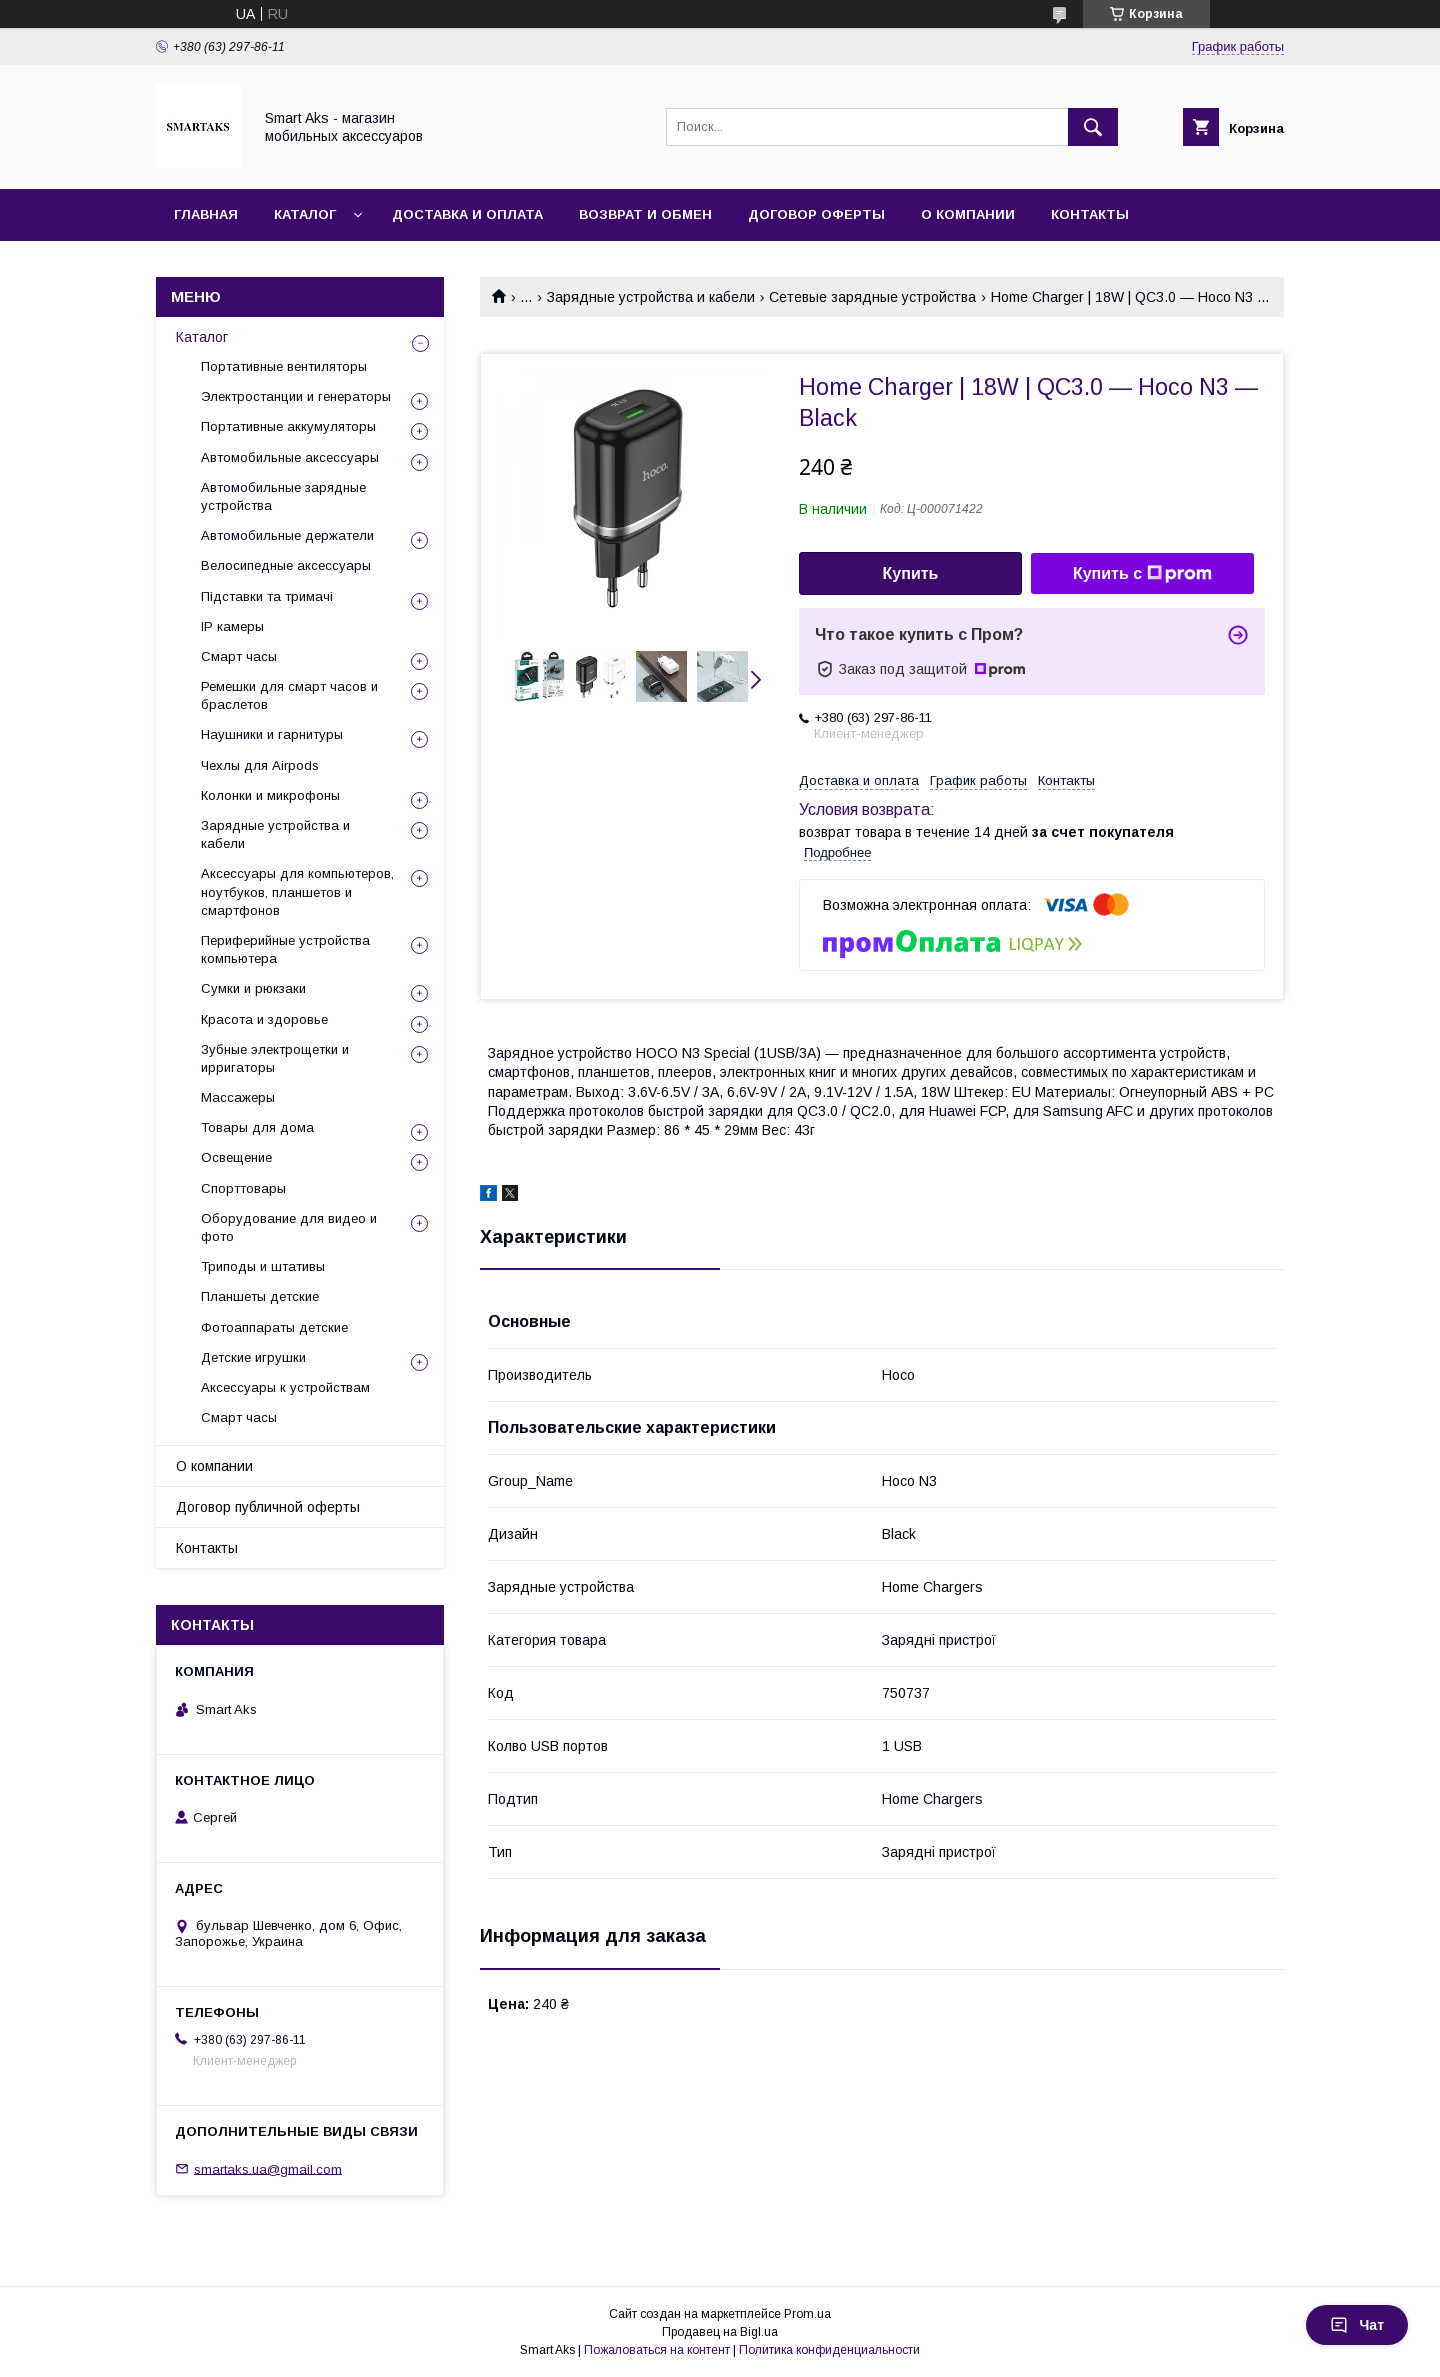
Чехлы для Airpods (260, 765)
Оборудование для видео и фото (289, 1227)
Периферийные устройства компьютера (285, 949)
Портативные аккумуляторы (288, 426)
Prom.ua (807, 2314)
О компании (968, 214)
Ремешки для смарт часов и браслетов (289, 695)
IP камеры (232, 626)
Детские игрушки (253, 1357)
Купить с (1142, 574)
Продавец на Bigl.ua (720, 2332)
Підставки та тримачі (267, 596)
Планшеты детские (260, 1296)
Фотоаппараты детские (274, 1327)
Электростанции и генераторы (296, 396)
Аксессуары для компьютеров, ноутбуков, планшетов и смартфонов (297, 891)
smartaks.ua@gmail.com (268, 2168)
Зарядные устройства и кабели (651, 297)
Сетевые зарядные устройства (872, 297)
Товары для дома (257, 1127)
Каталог (305, 214)
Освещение (236, 1157)
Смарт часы (239, 656)
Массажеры (238, 1097)
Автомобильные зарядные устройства (283, 496)
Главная (206, 214)
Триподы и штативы (263, 1266)
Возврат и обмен (645, 214)
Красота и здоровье (264, 1019)
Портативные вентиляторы (284, 366)
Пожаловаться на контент (657, 2350)
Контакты (1090, 214)
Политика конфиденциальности (829, 2350)
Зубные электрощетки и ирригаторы (275, 1058)
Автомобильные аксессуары (290, 457)
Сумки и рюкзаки (253, 988)
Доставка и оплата (467, 214)
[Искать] (1093, 127)
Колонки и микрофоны (270, 795)
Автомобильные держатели (287, 535)
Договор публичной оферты (268, 1507)
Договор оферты (816, 214)
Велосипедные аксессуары (286, 565)
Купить (911, 573)
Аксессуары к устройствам (285, 1387)
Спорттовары (243, 1188)
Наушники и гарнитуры (272, 734)
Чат (1357, 2325)
